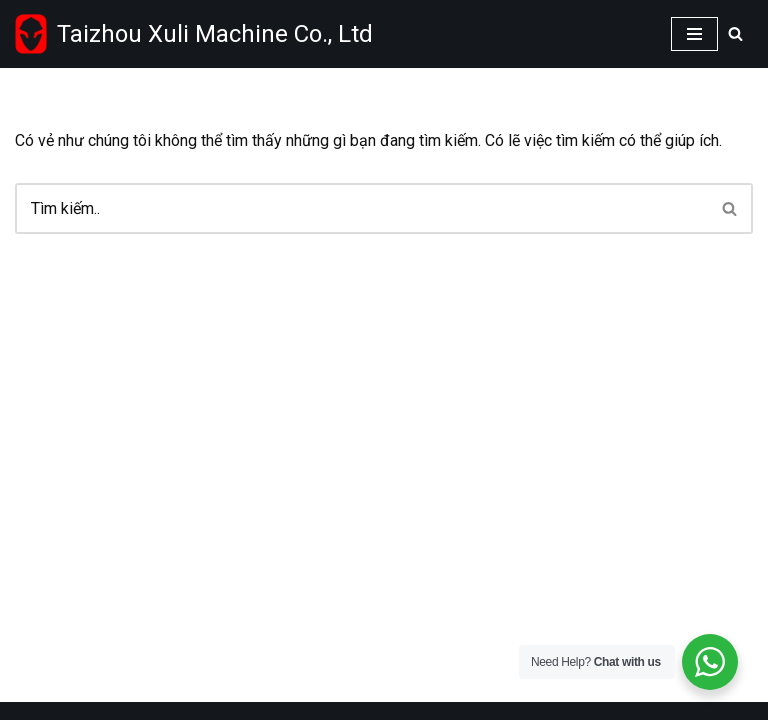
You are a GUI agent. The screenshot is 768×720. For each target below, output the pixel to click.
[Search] (735, 33)
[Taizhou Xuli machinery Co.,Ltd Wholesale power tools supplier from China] (194, 34)
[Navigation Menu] (694, 34)
